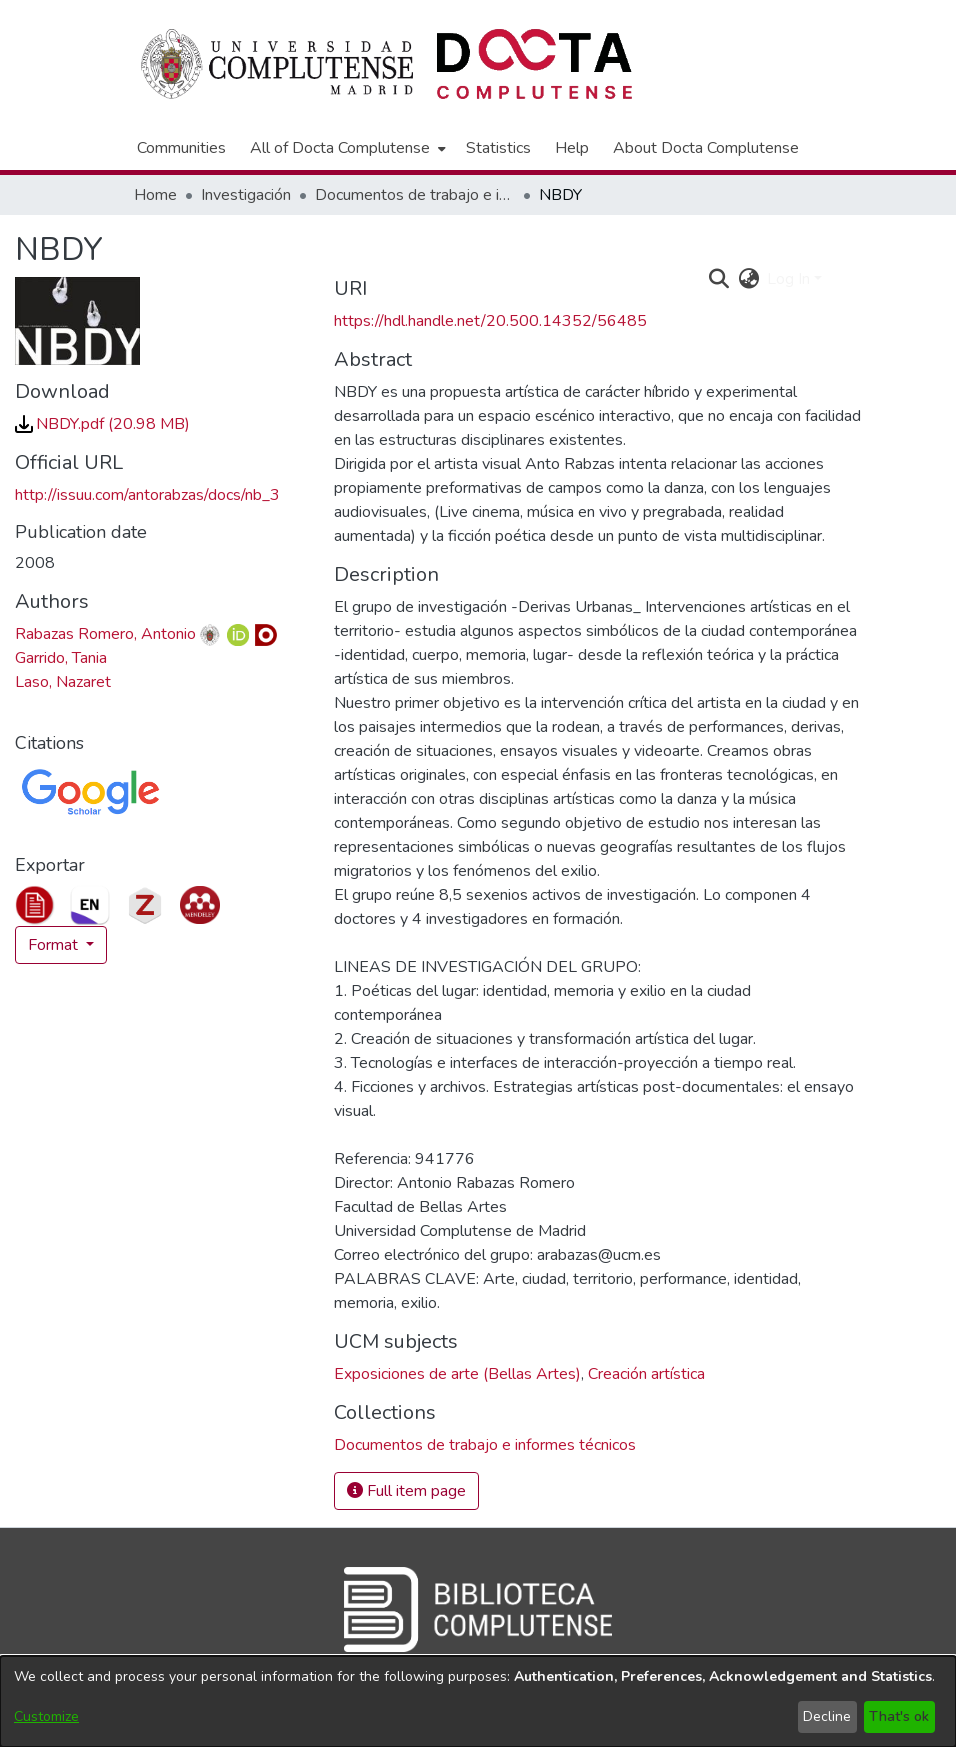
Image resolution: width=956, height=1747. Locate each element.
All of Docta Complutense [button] (340, 148)
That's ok (899, 1716)
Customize (46, 1716)
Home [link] (155, 195)
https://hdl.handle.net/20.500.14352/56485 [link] (490, 321)
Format (55, 945)
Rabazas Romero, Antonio (105, 634)
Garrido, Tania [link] (61, 658)
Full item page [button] (406, 1491)
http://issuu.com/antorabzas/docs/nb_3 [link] (147, 495)
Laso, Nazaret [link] (63, 682)
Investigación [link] (246, 195)
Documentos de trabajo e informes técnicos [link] (415, 195)
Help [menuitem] (572, 148)
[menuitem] (346, 148)
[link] (102, 424)
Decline (827, 1716)
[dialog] (478, 1701)
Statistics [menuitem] (498, 148)
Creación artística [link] (646, 1374)
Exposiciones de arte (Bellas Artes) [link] (457, 1374)
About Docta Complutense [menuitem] (706, 148)
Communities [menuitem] (181, 148)
